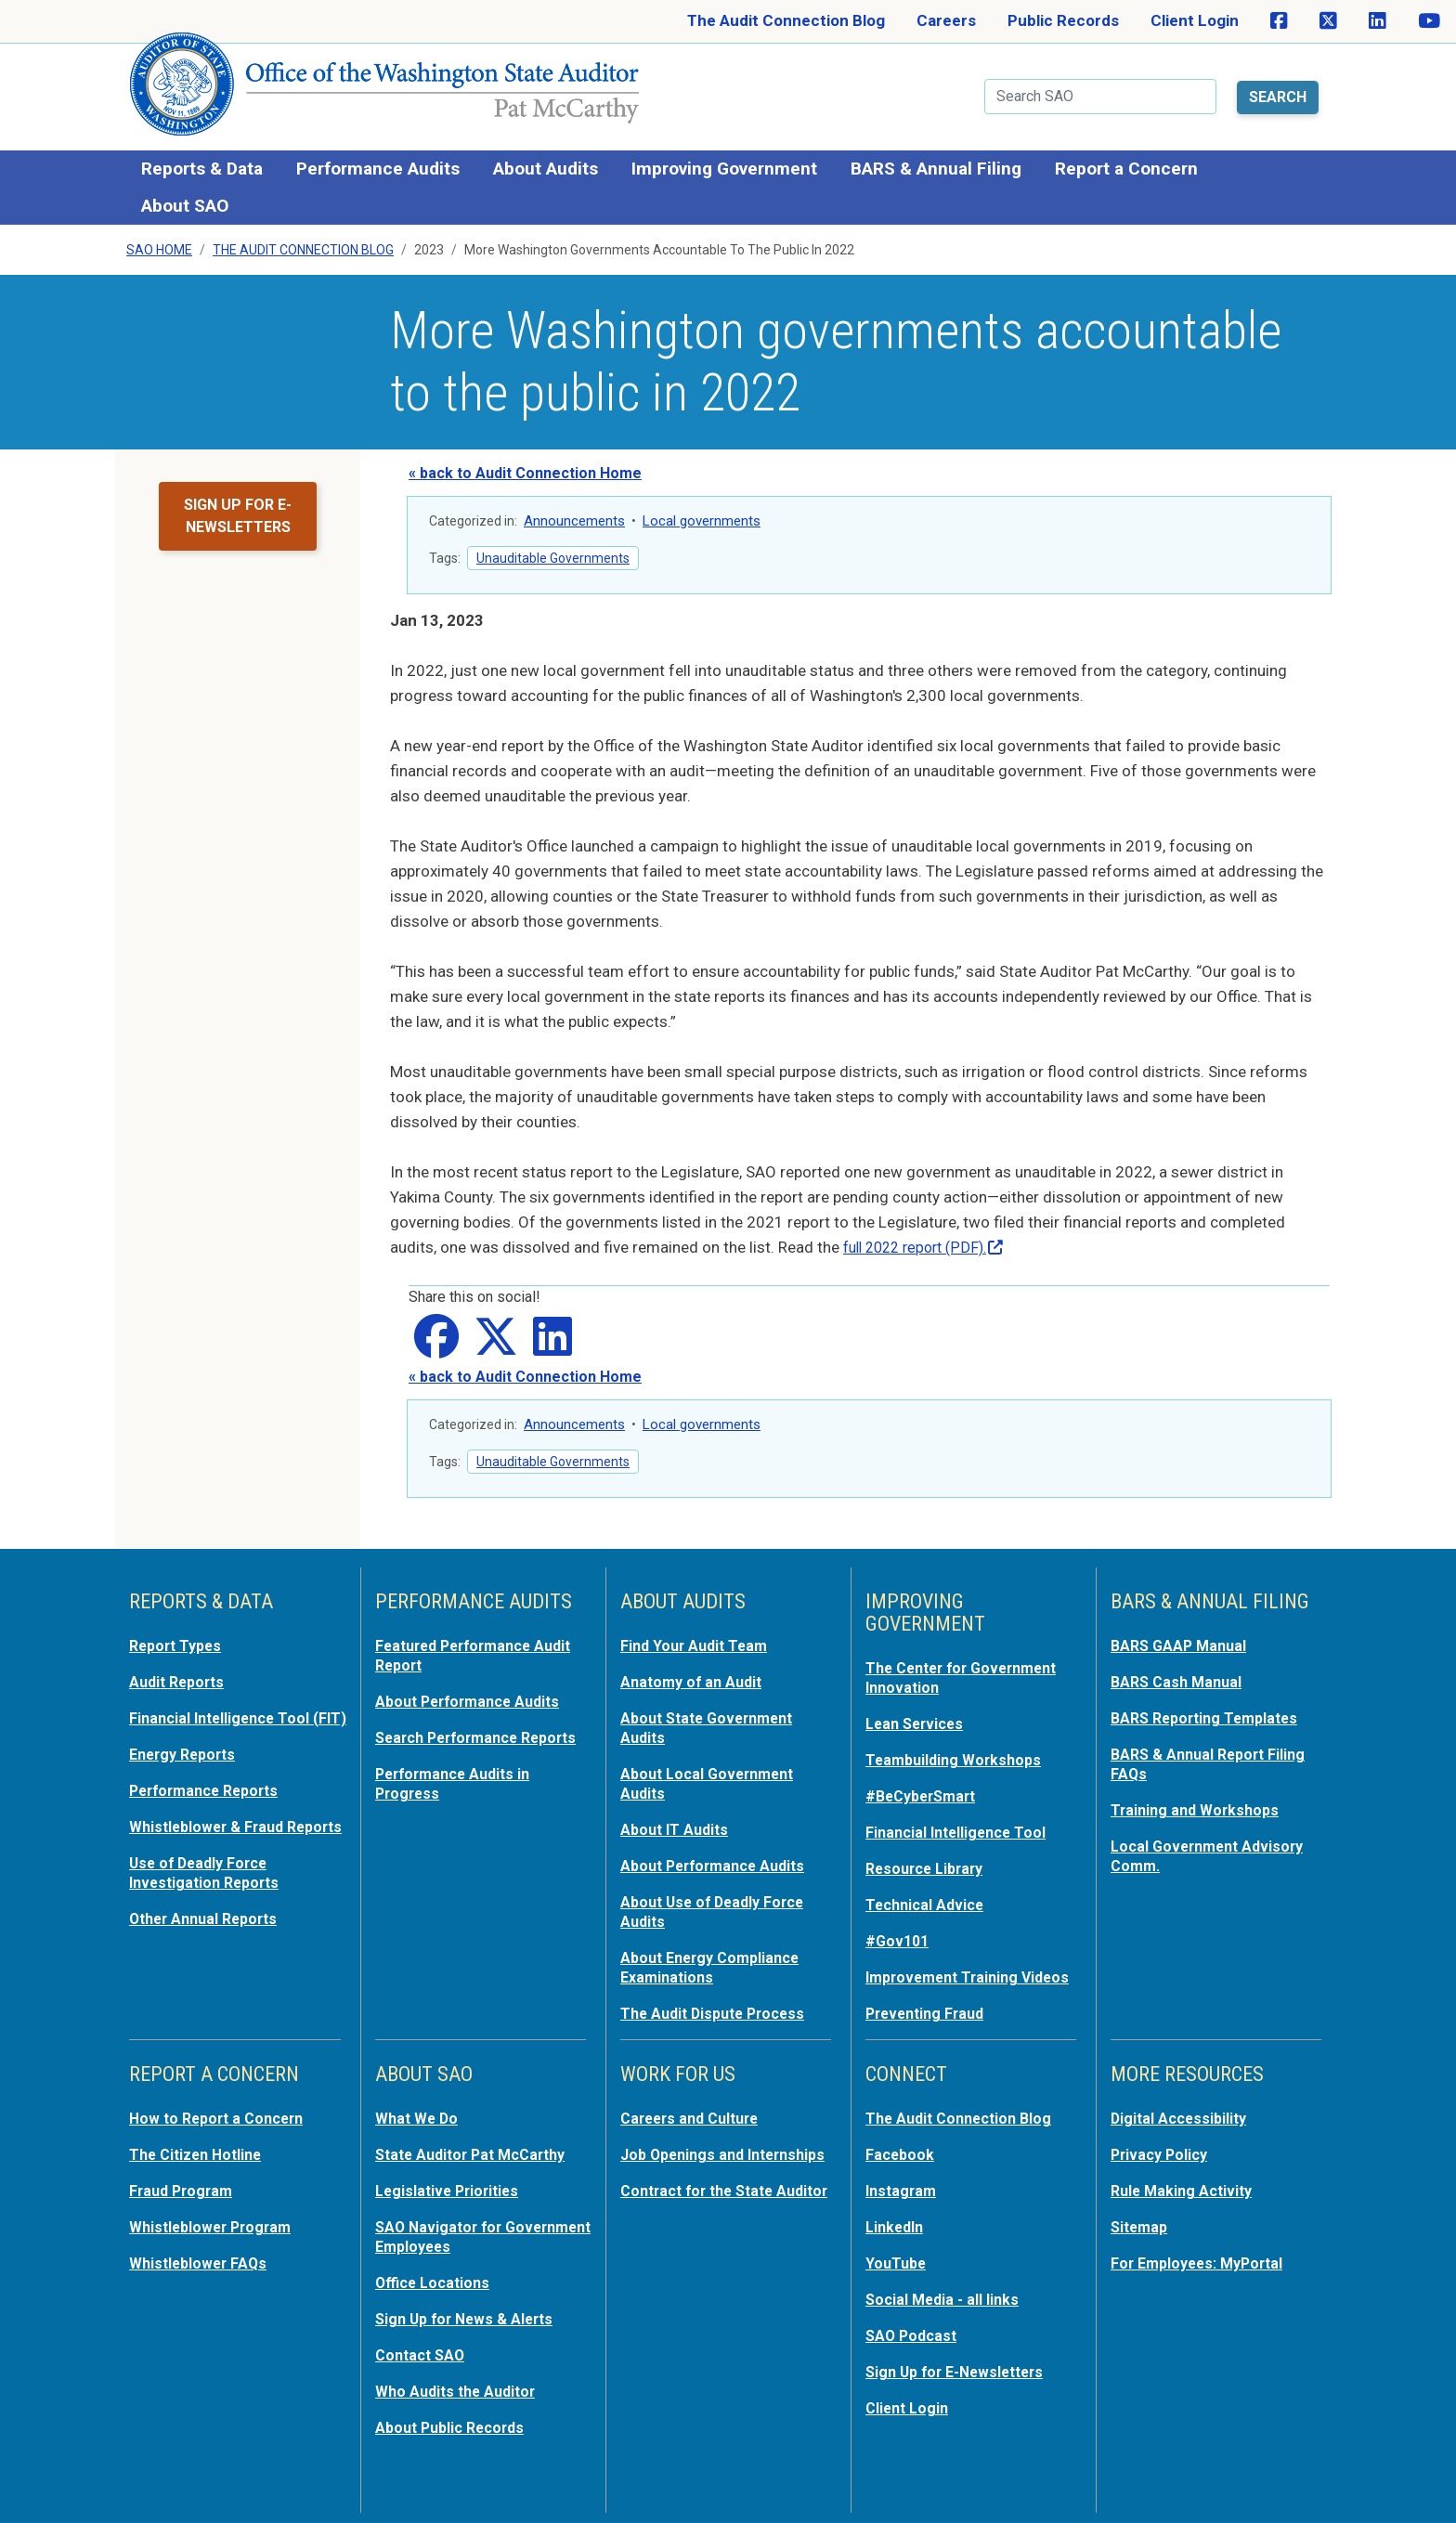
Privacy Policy (1162, 2154)
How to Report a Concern (222, 2119)
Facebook (901, 2154)
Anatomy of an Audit (695, 1673)
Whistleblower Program (215, 2225)
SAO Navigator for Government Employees (463, 2234)
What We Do (419, 2119)
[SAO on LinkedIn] (1377, 21)
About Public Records (455, 2420)
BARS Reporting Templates (1210, 1708)
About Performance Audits (474, 1692)
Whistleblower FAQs (201, 2260)
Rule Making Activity (1185, 2189)
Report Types (178, 1638)
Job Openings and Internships (686, 2163)
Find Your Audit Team (698, 1638)
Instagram (903, 2189)
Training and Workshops (1199, 1797)
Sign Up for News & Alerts (469, 2314)
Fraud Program (184, 2189)
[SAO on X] (1328, 21)
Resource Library (929, 1855)
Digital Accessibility (1182, 2119)
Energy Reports (186, 1762)
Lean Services (917, 1714)
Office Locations (436, 2278)
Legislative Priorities (450, 2189)
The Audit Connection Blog (786, 20)
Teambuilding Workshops (957, 1749)
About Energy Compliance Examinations (716, 1950)
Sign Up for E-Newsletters (961, 2366)
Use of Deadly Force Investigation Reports (209, 1896)
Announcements (574, 513)
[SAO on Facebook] (1279, 21)
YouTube (897, 2260)
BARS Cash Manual (1180, 1673)
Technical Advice (928, 1890)
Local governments (701, 513)
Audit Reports (180, 1673)
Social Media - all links (945, 2295)
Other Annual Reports (209, 1940)
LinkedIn (897, 2225)
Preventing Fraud (929, 2015)
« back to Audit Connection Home (525, 466)
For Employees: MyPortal (1202, 2260)
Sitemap (1141, 2225)
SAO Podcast (913, 2330)
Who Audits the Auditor (460, 2384)
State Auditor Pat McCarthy (477, 2154)
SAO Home (159, 242)
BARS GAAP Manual (1182, 1638)
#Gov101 (898, 1926)
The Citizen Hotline (200, 2154)
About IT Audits (677, 1816)
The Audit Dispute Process (718, 1994)
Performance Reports (210, 1797)
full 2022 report (930, 1239)
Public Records (1063, 20)
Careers (946, 20)
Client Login (1194, 20)
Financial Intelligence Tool (961, 1820)
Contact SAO (423, 2349)
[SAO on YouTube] (1429, 21)
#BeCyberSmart (925, 1784)
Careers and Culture (695, 2119)
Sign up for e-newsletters (238, 508)
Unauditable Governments (553, 550)
